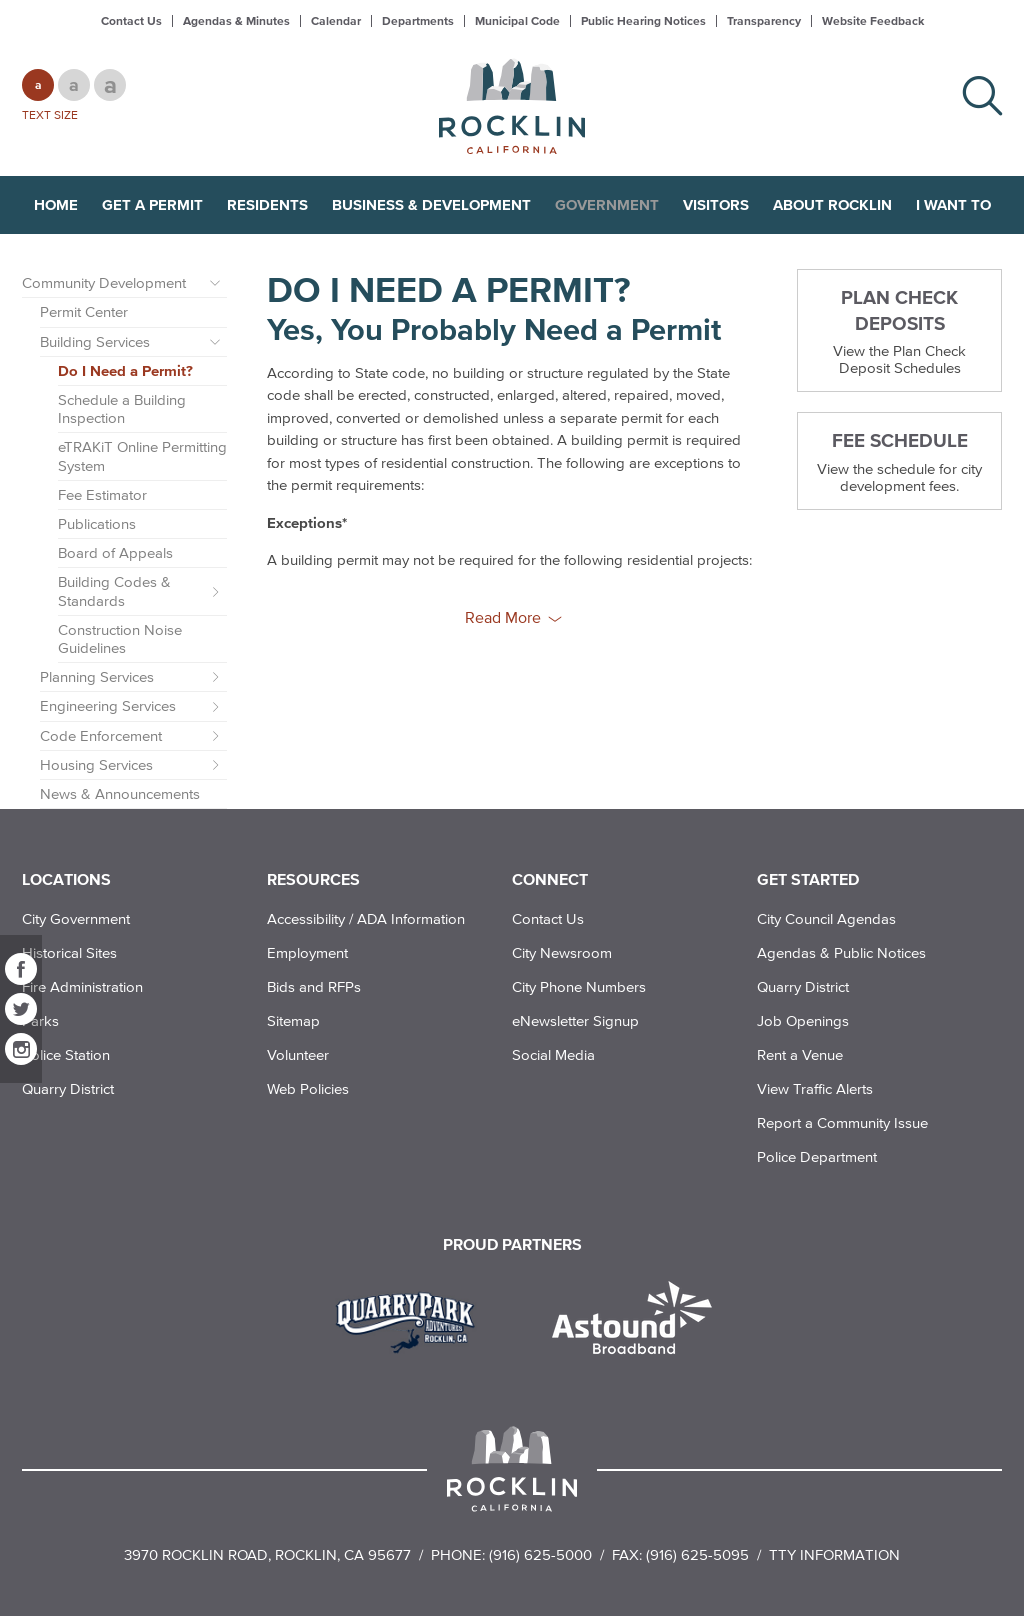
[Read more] (412, 1320)
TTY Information (834, 1554)
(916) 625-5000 (540, 1554)
